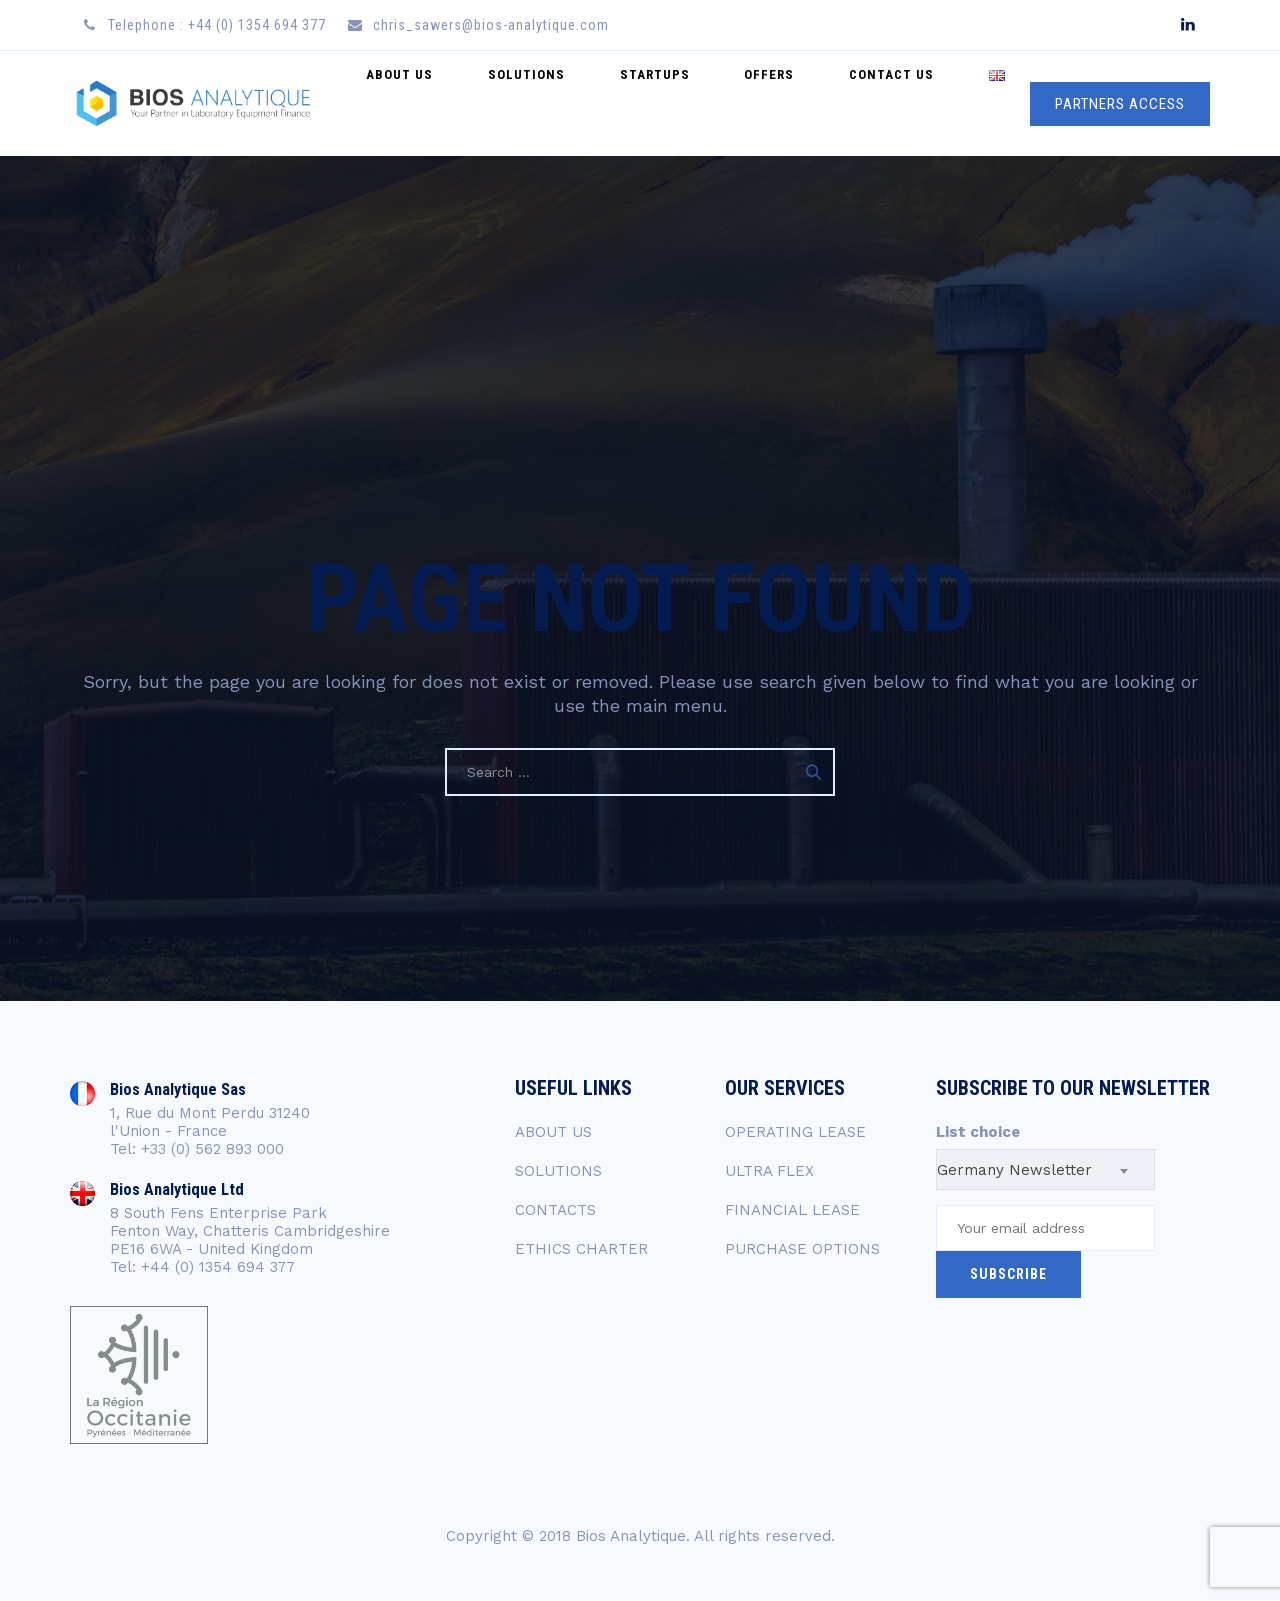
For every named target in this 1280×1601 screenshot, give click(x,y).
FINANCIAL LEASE (792, 1210)
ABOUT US (553, 1132)
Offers (819, 103)
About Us (508, 103)
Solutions (615, 103)
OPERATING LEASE (795, 1132)
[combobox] (1045, 1169)
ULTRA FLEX (769, 1171)
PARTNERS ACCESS (1120, 104)
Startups (724, 103)
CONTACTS (555, 1210)
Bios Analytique (631, 1536)
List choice (978, 1132)
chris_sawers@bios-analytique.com (491, 25)
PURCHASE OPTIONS (802, 1249)
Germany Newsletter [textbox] (1014, 1170)
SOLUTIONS (558, 1171)
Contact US (921, 103)
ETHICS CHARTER (581, 1249)
